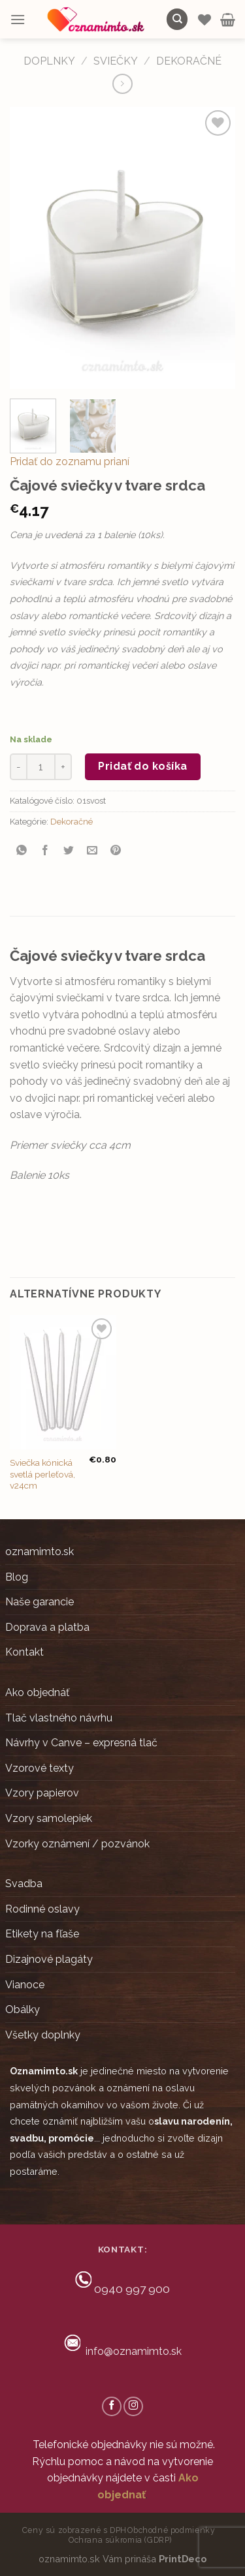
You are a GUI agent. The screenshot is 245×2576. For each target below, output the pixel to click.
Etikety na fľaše (42, 1934)
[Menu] (17, 19)
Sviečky (115, 61)
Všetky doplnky (42, 2035)
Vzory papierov (42, 1793)
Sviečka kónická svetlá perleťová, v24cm (42, 1474)
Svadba (23, 1883)
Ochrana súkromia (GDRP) (120, 2540)
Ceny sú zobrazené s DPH (74, 2530)
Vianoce (24, 1984)
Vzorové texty (39, 1768)
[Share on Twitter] (69, 851)
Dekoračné (188, 61)
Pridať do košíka (143, 766)
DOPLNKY (49, 61)
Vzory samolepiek (48, 1818)
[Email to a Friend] (92, 851)
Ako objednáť (37, 1692)
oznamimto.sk (39, 1551)
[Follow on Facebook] (112, 2406)
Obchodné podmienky (171, 2530)
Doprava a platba (47, 1627)
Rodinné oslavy (42, 1909)
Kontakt (24, 1652)
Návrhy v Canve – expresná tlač (81, 1742)
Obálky (22, 2009)
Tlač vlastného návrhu (58, 1718)
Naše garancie (39, 1602)
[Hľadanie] (177, 19)
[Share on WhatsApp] (22, 851)
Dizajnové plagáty (49, 1959)
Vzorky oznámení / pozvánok (77, 1844)
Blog (16, 1577)
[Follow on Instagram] (133, 2406)
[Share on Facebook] (45, 851)
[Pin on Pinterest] (116, 851)
